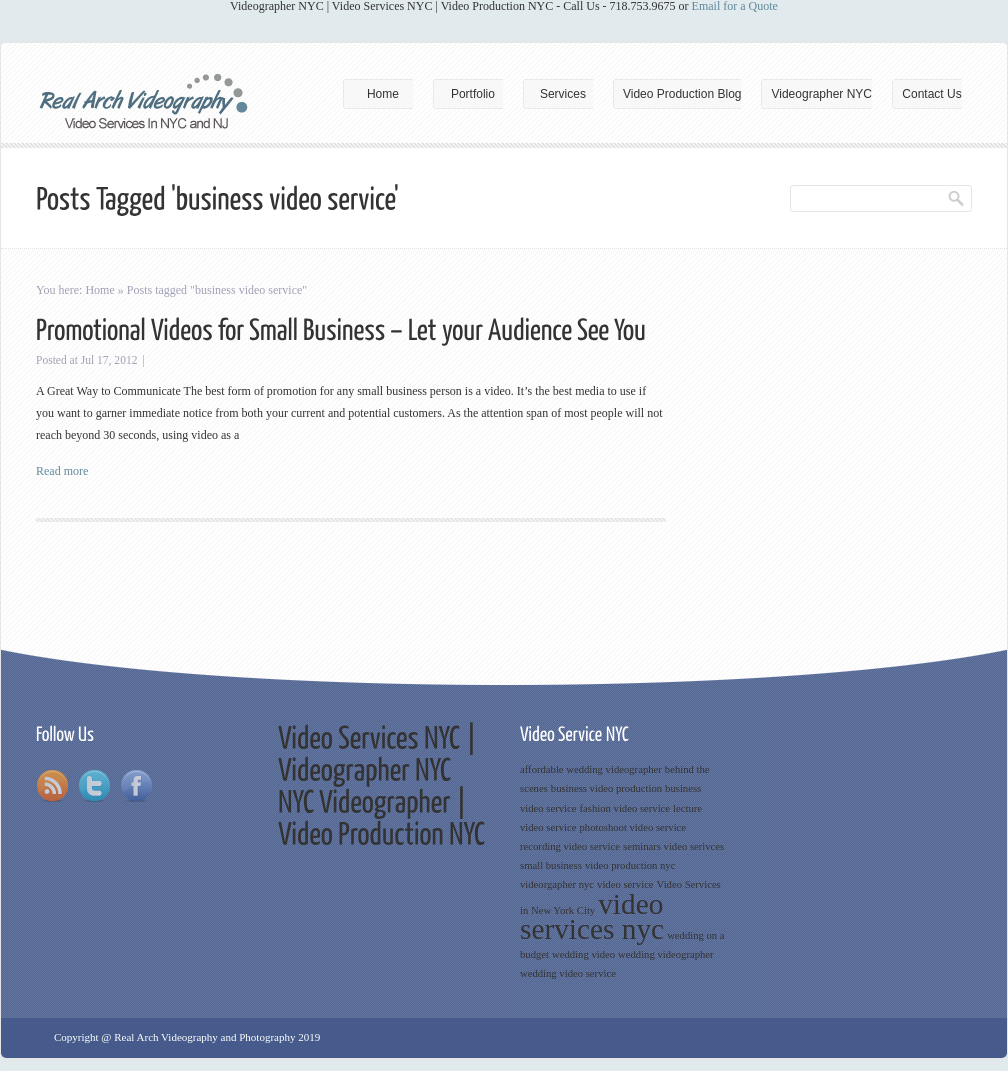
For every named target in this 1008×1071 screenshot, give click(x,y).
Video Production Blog (682, 94)
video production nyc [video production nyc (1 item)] (630, 865)
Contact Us (931, 94)
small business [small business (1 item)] (551, 865)
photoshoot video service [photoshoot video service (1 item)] (633, 827)
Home (383, 94)
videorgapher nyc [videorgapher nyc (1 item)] (557, 884)
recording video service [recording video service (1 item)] (570, 846)
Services (563, 94)
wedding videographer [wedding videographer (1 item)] (666, 954)
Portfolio (473, 94)
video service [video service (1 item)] (625, 884)
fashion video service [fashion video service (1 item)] (625, 808)
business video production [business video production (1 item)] (606, 788)
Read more (62, 471)
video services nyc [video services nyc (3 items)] (592, 916)
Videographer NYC (821, 94)
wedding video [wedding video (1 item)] (583, 954)
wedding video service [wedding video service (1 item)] (568, 973)
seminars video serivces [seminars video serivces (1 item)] (673, 846)
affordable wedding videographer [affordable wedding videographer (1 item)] (591, 769)
